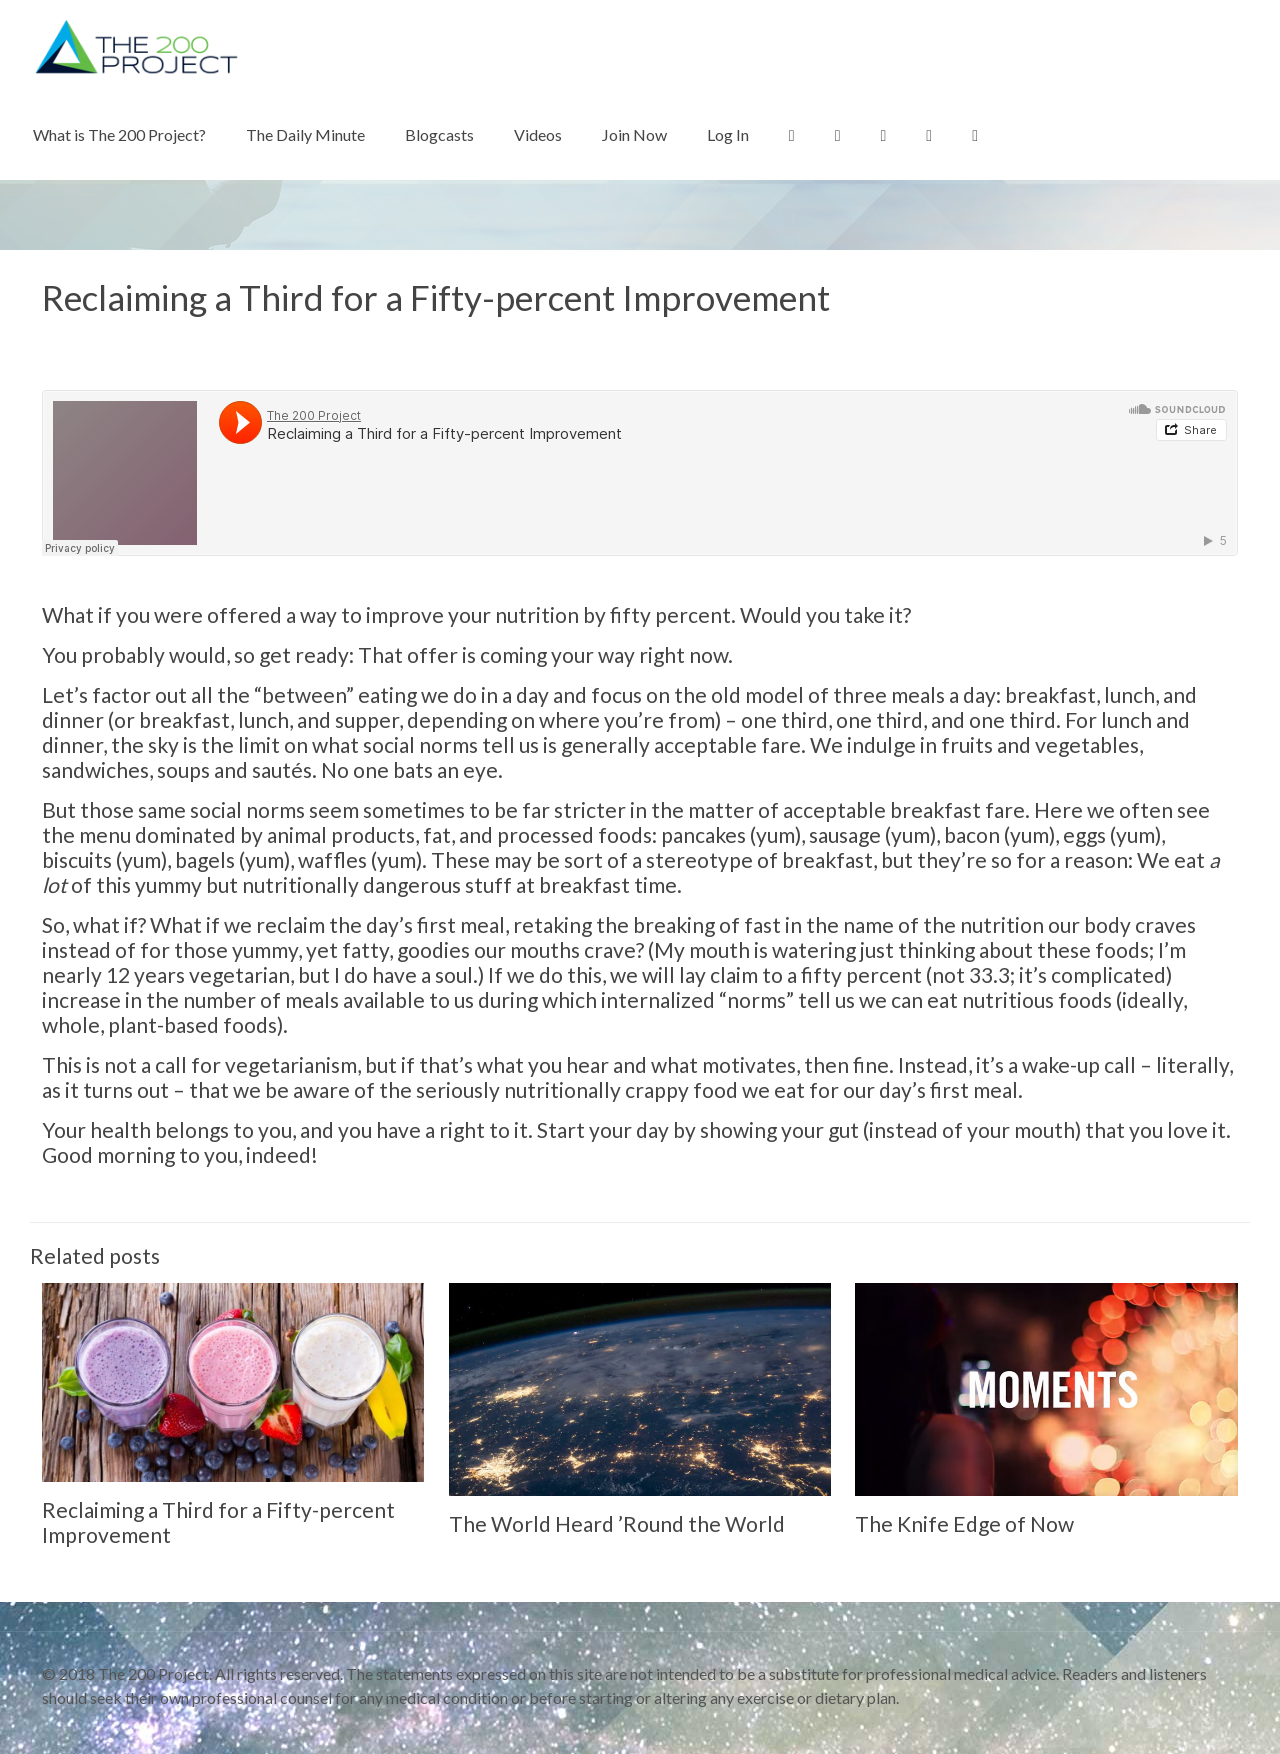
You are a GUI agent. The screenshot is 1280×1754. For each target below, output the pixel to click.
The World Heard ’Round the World (617, 1523)
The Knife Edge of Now (964, 1523)
